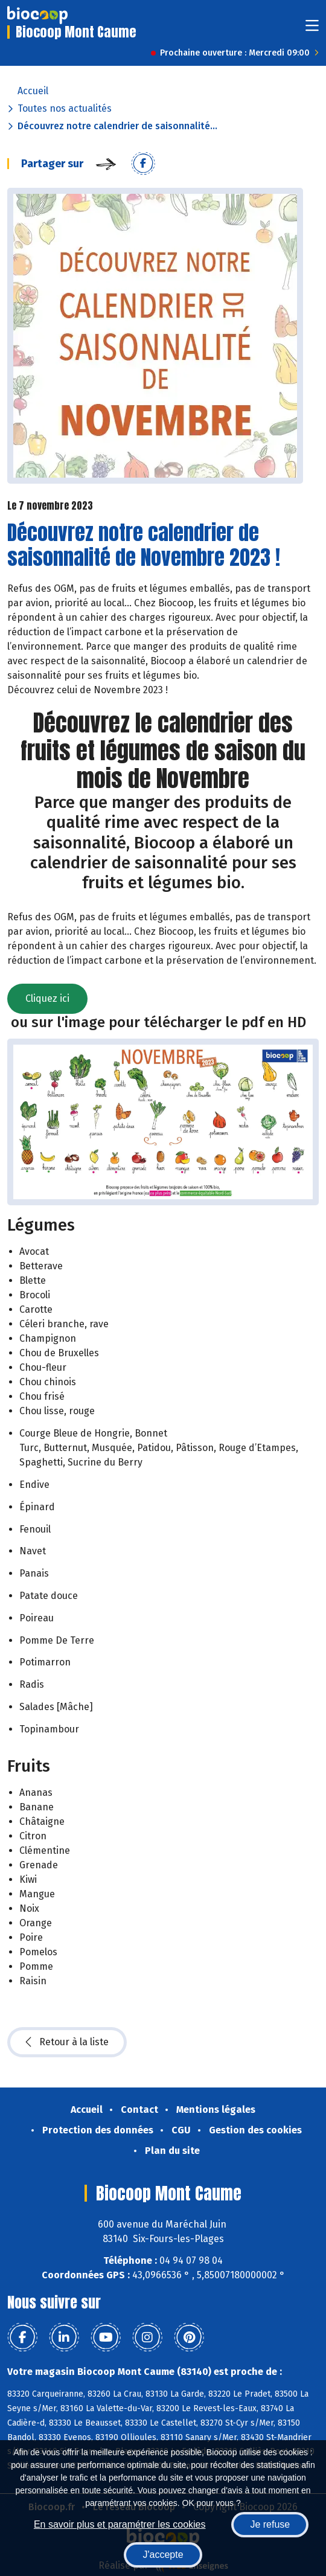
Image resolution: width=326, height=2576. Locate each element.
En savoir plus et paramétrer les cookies (120, 2524)
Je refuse (270, 2524)
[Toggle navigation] (312, 29)
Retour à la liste (67, 2042)
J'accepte (162, 2554)
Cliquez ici (47, 998)
